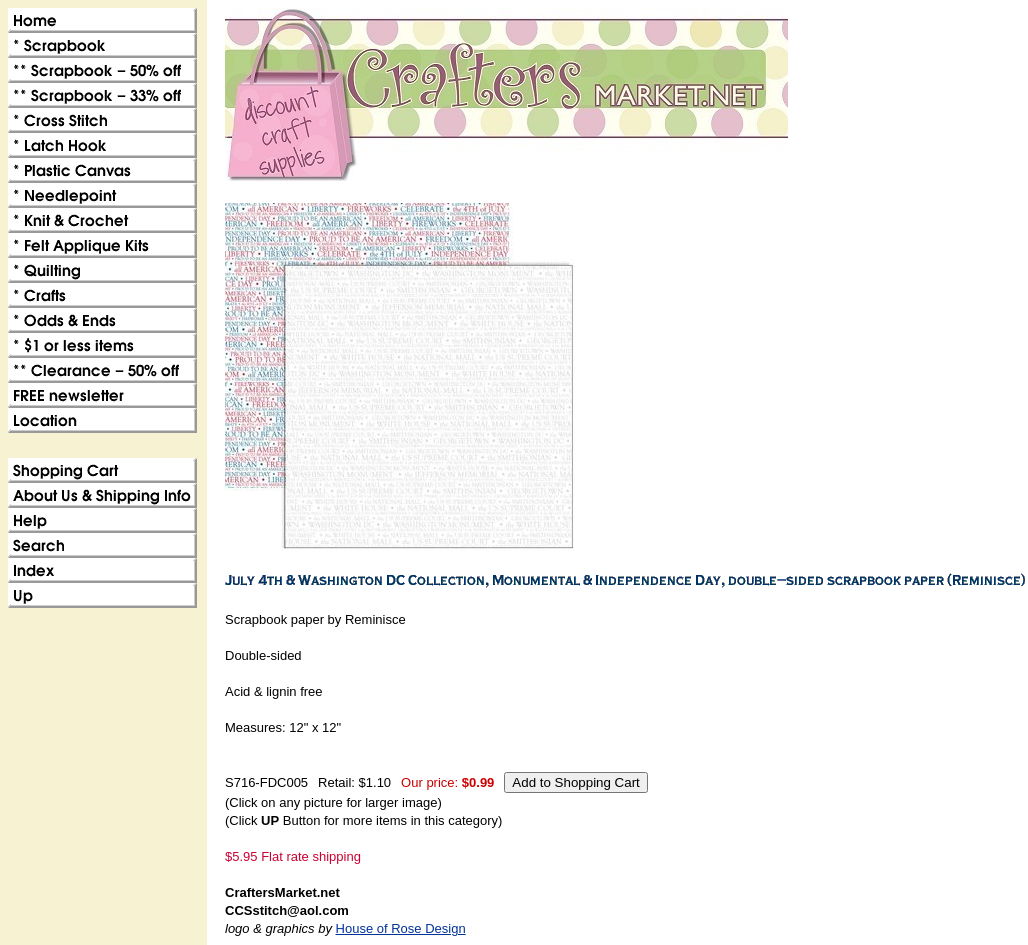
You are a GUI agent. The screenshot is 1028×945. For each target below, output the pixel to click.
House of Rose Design (401, 928)
